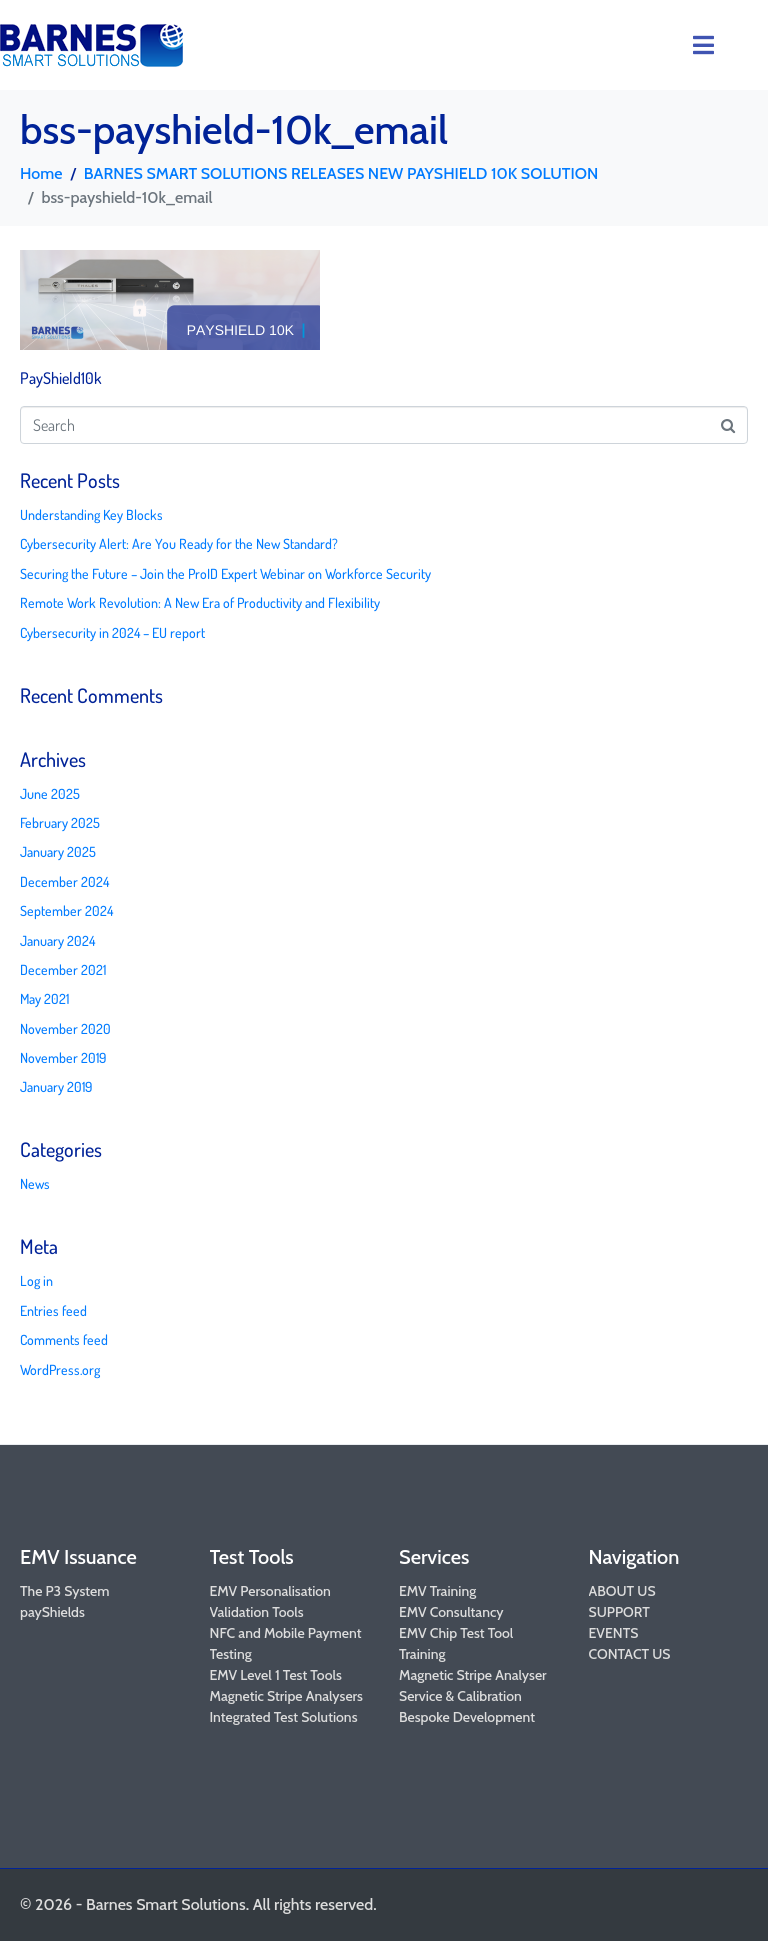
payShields (52, 1612)
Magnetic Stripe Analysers (286, 1696)
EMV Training (437, 1591)
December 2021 (63, 969)
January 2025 (58, 851)
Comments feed (64, 1339)
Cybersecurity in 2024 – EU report (112, 632)
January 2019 (56, 1086)
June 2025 (50, 793)
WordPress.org (60, 1369)
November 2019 (63, 1057)
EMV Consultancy (451, 1612)
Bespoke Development (467, 1717)
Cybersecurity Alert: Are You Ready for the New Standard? (179, 543)
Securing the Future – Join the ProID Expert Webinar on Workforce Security (225, 573)
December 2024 (64, 881)
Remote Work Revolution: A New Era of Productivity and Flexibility (200, 602)
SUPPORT (619, 1612)
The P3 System (64, 1591)
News (35, 1183)
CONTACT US (630, 1654)
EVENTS (614, 1633)
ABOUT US (622, 1591)
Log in (36, 1280)
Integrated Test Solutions (284, 1717)
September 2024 (66, 910)
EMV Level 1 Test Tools (276, 1675)
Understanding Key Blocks (91, 514)
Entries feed (53, 1310)
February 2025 (60, 822)
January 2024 (57, 940)
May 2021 (44, 998)
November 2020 (65, 1028)
